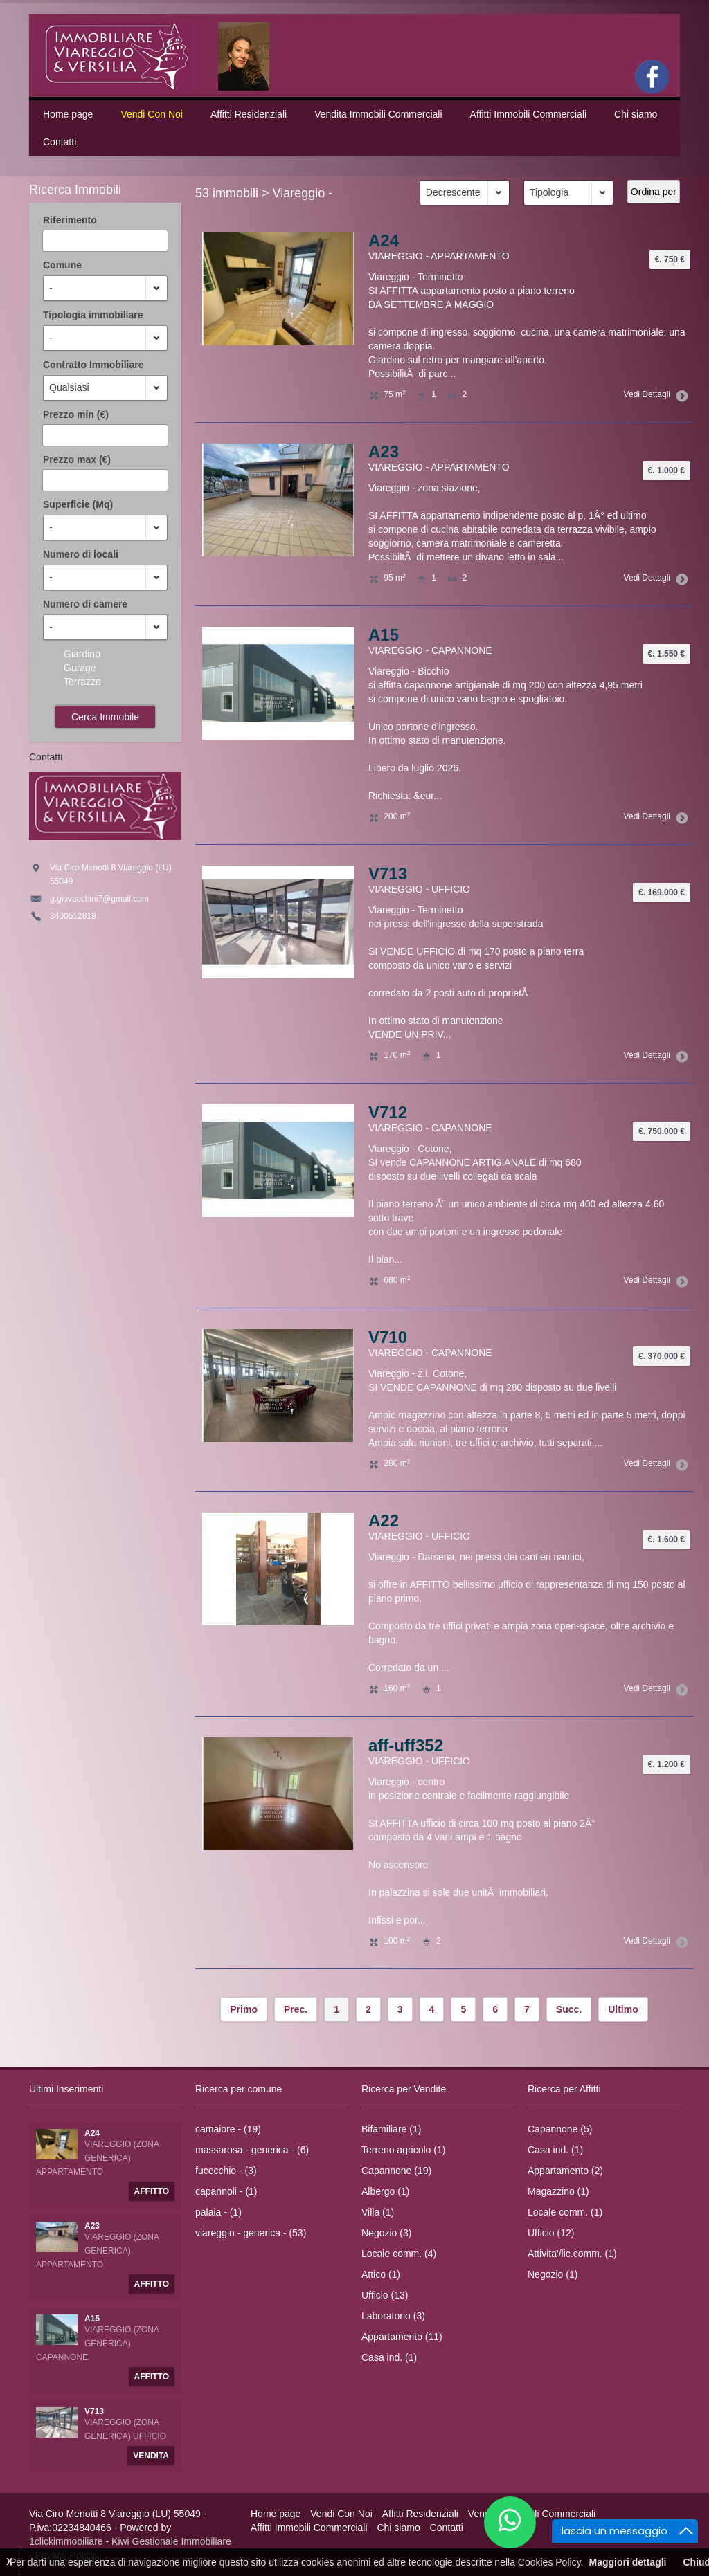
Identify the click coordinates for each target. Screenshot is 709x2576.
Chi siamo (635, 114)
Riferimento (70, 220)
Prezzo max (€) (77, 459)
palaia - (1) (218, 2212)
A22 (383, 1520)
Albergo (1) (385, 2191)
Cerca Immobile (105, 716)
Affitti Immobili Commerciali (528, 114)
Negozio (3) (386, 2232)
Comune (62, 265)
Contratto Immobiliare (93, 364)
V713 (387, 873)
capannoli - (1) (226, 2191)
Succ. (569, 2009)
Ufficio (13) (384, 2295)
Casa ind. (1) (389, 2357)
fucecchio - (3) (226, 2170)
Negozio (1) (552, 2274)
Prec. (295, 2009)
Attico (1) (380, 2274)
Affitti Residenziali (248, 114)
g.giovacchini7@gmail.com (99, 899)
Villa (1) (377, 2212)
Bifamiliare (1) (391, 2129)
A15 (383, 634)
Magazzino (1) (558, 2191)
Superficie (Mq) (78, 504)
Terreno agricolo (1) (403, 2149)
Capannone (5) (560, 2129)
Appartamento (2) (565, 2170)
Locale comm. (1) (565, 2212)
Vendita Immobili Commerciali (378, 114)
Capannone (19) (396, 2170)
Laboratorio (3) (393, 2315)
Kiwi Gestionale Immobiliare (171, 2541)
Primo (244, 2009)
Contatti (59, 141)
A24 (383, 240)
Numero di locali (80, 554)
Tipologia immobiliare (93, 314)
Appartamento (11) (401, 2336)
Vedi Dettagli (653, 394)
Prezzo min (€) (76, 414)
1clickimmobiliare (66, 2541)
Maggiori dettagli (627, 2562)
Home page (68, 114)
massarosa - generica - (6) (252, 2149)
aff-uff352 (405, 1745)
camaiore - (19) (228, 2129)
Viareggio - (303, 193)
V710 (387, 1337)
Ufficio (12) (551, 2232)
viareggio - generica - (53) (250, 2232)
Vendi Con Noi (151, 114)
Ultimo (623, 2009)
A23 (383, 451)
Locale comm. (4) (398, 2253)
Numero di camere (85, 604)
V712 (387, 1112)
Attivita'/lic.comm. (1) (572, 2253)
